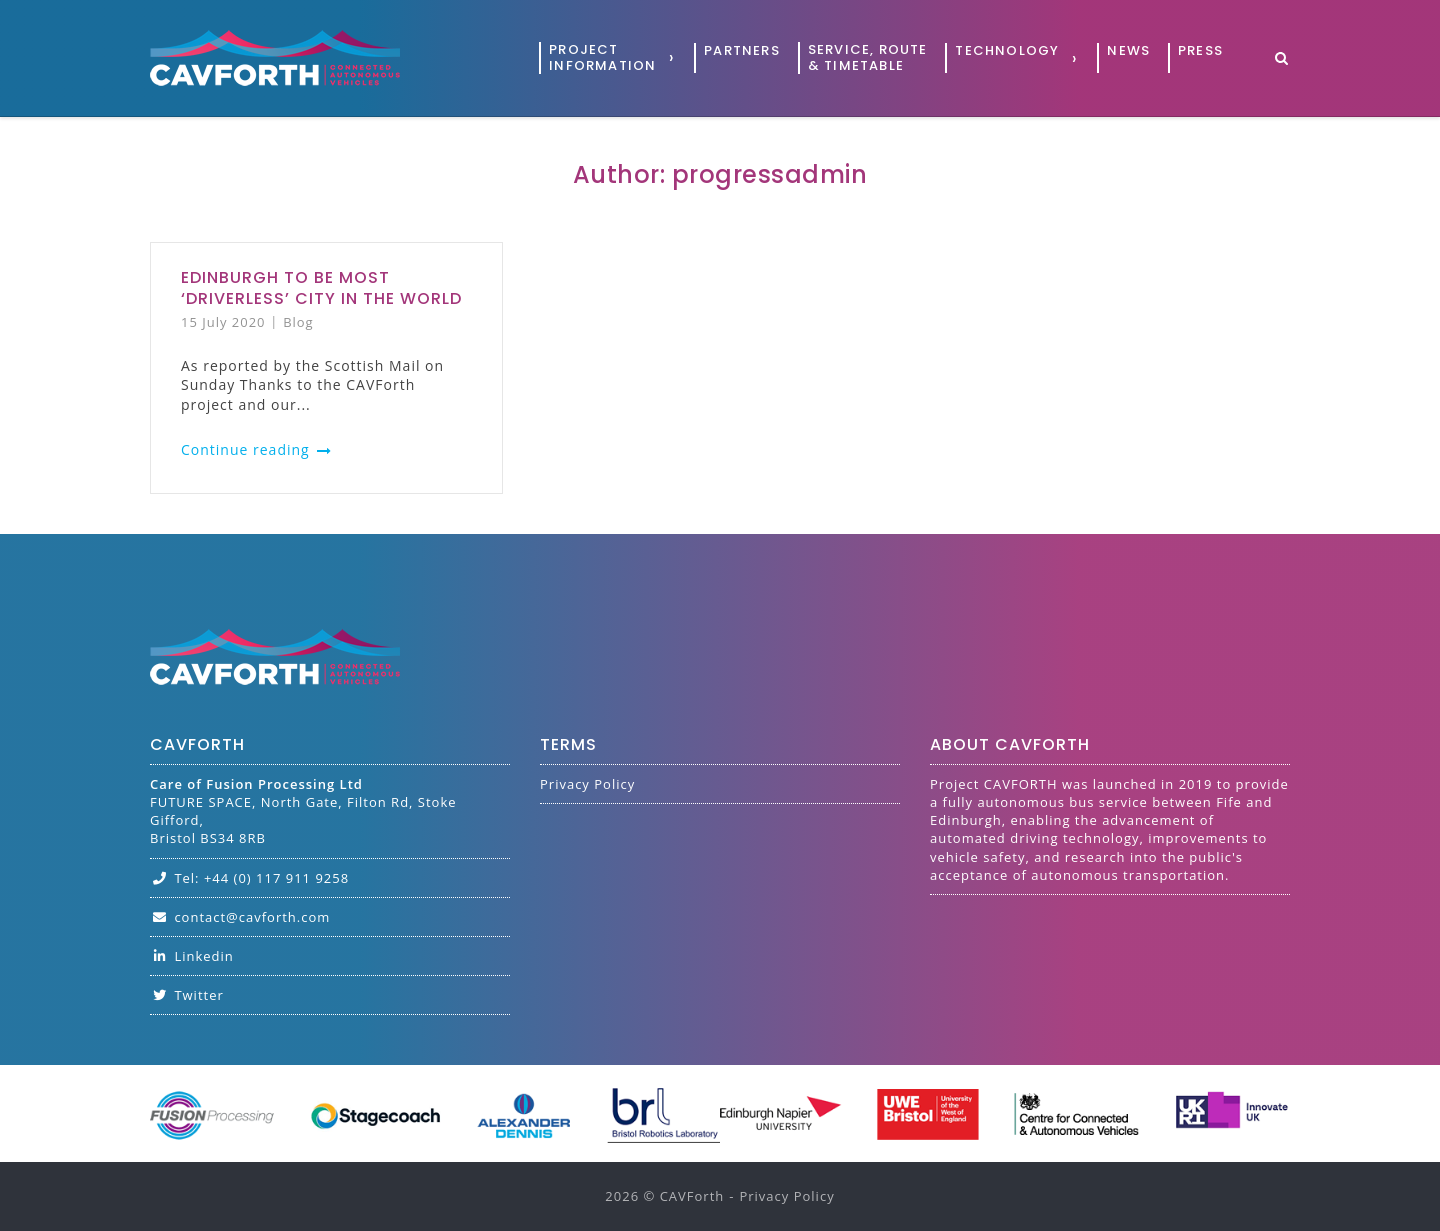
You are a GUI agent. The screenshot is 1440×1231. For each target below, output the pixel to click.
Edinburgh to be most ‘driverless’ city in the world (321, 288)
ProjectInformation (602, 57)
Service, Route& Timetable (868, 57)
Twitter (187, 995)
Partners (742, 51)
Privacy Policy (587, 784)
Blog (298, 322)
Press (1200, 51)
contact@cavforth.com (240, 917)
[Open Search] (1281, 60)
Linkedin (192, 956)
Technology (1007, 51)
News (1128, 51)
